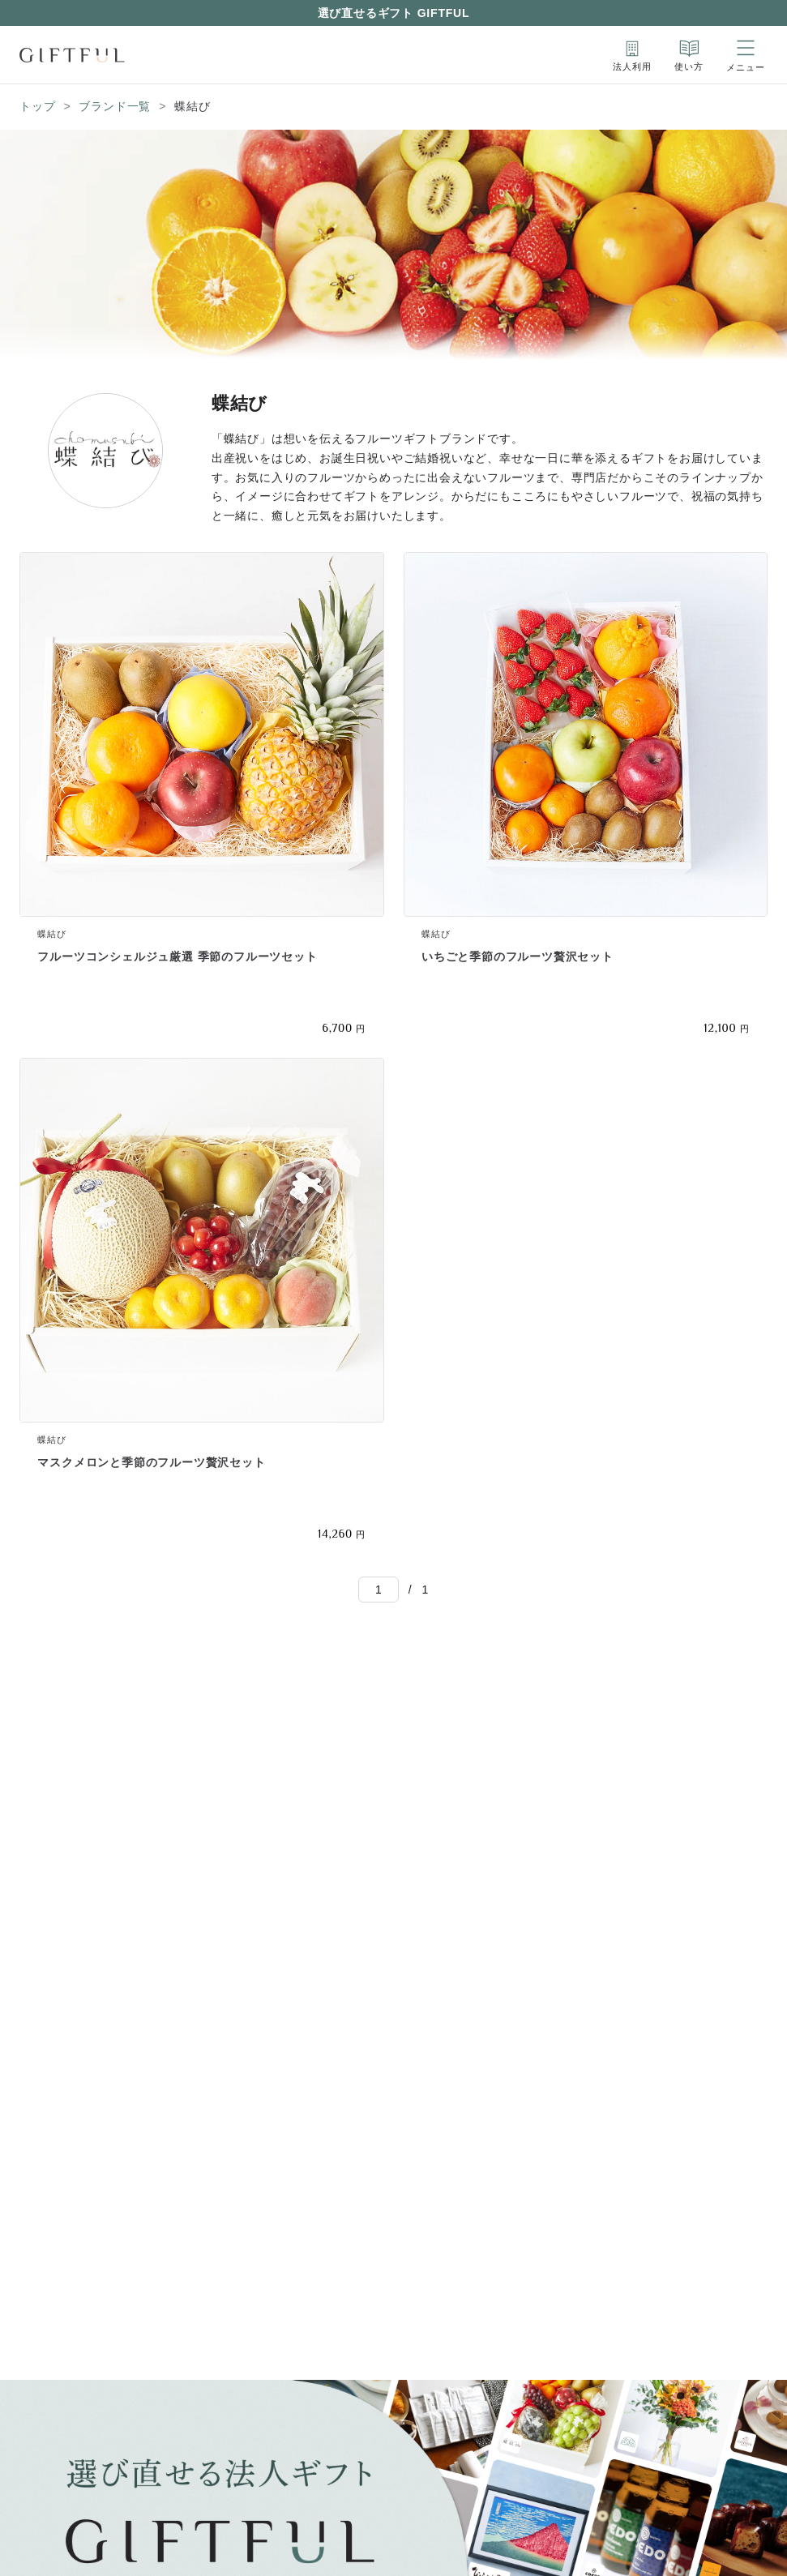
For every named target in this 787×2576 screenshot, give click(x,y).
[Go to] (378, 1590)
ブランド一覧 (115, 106)
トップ (37, 106)
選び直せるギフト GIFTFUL (394, 12)
